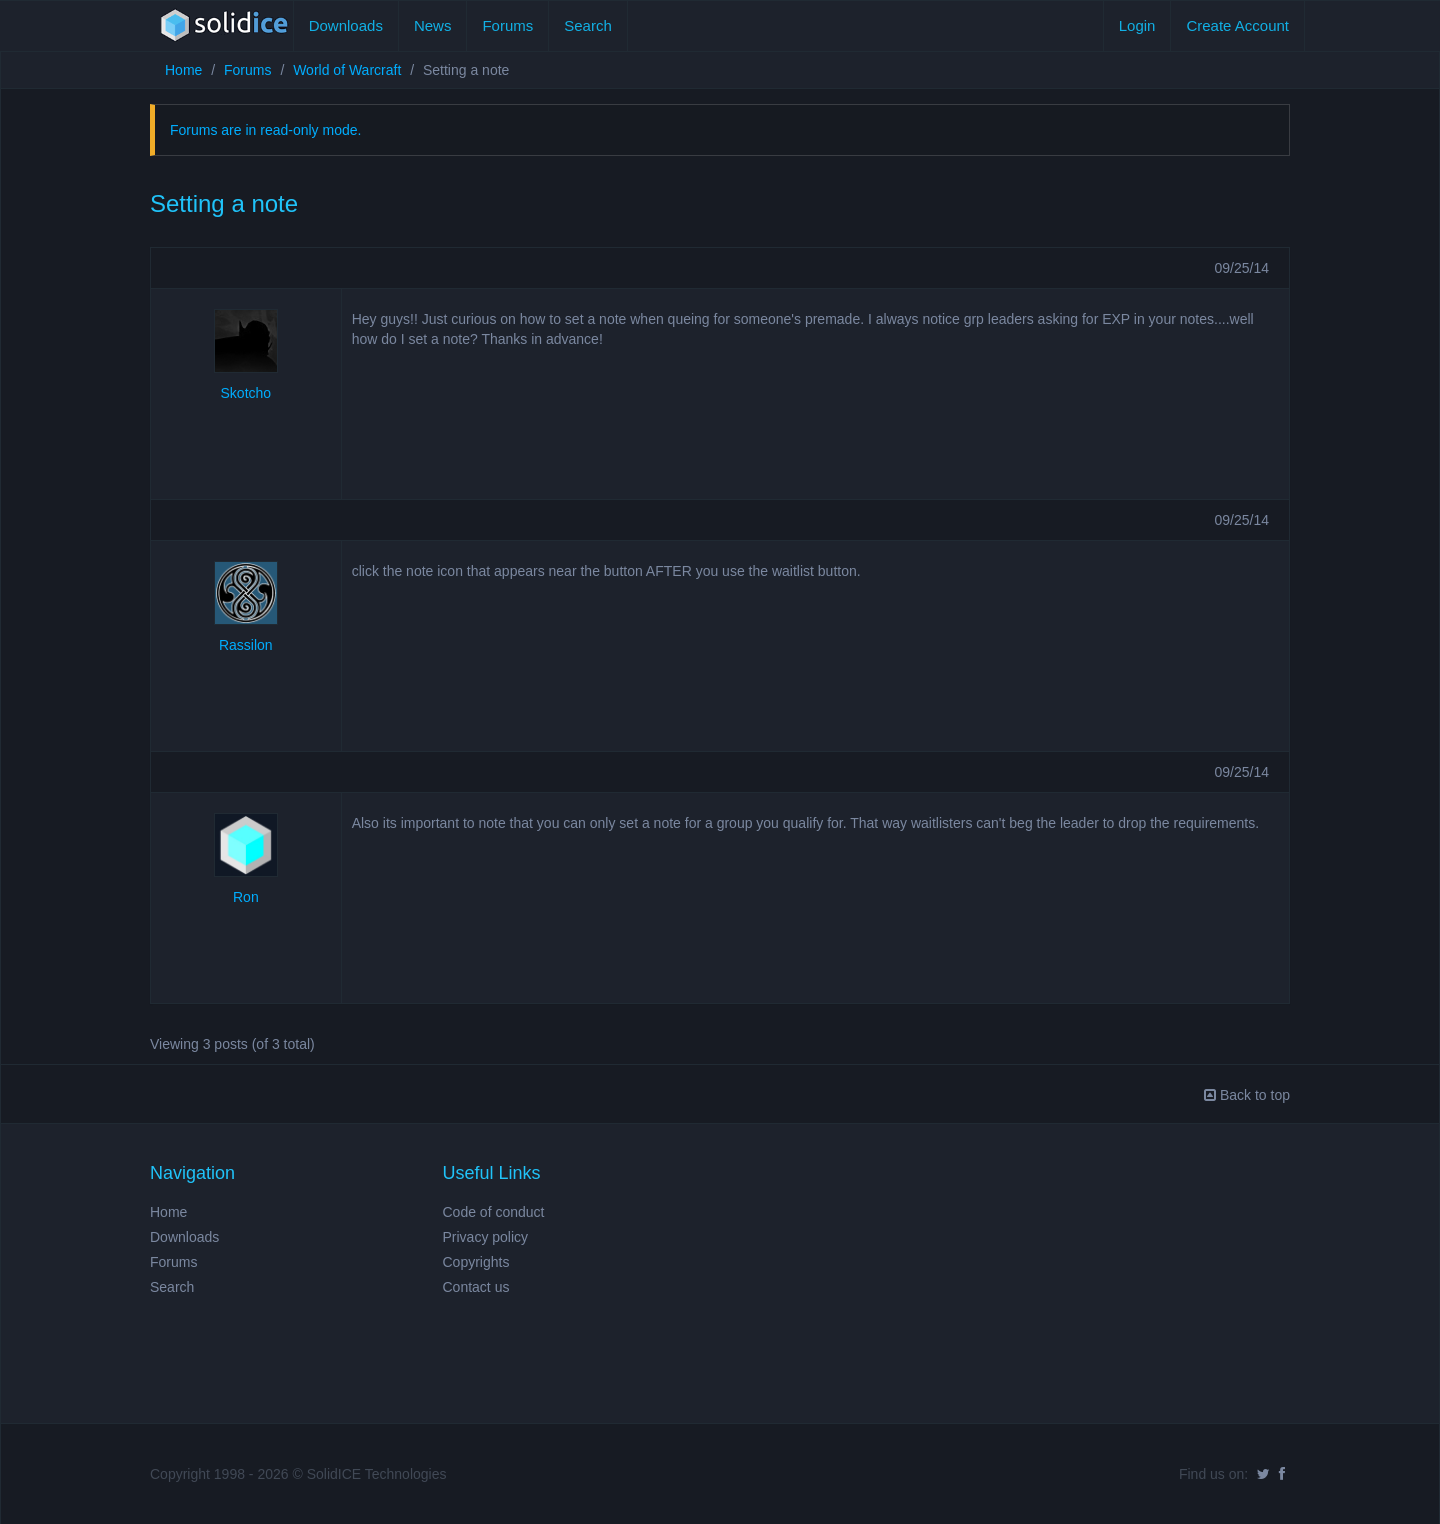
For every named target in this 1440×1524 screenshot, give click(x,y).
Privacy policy (486, 1237)
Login (1137, 25)
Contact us (476, 1287)
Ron (246, 897)
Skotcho (246, 393)
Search (588, 25)
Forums (507, 25)
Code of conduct (494, 1212)
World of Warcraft (347, 70)
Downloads (346, 25)
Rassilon (246, 645)
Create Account (1237, 25)
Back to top (1247, 1095)
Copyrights (476, 1262)
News (433, 25)
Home (183, 70)
